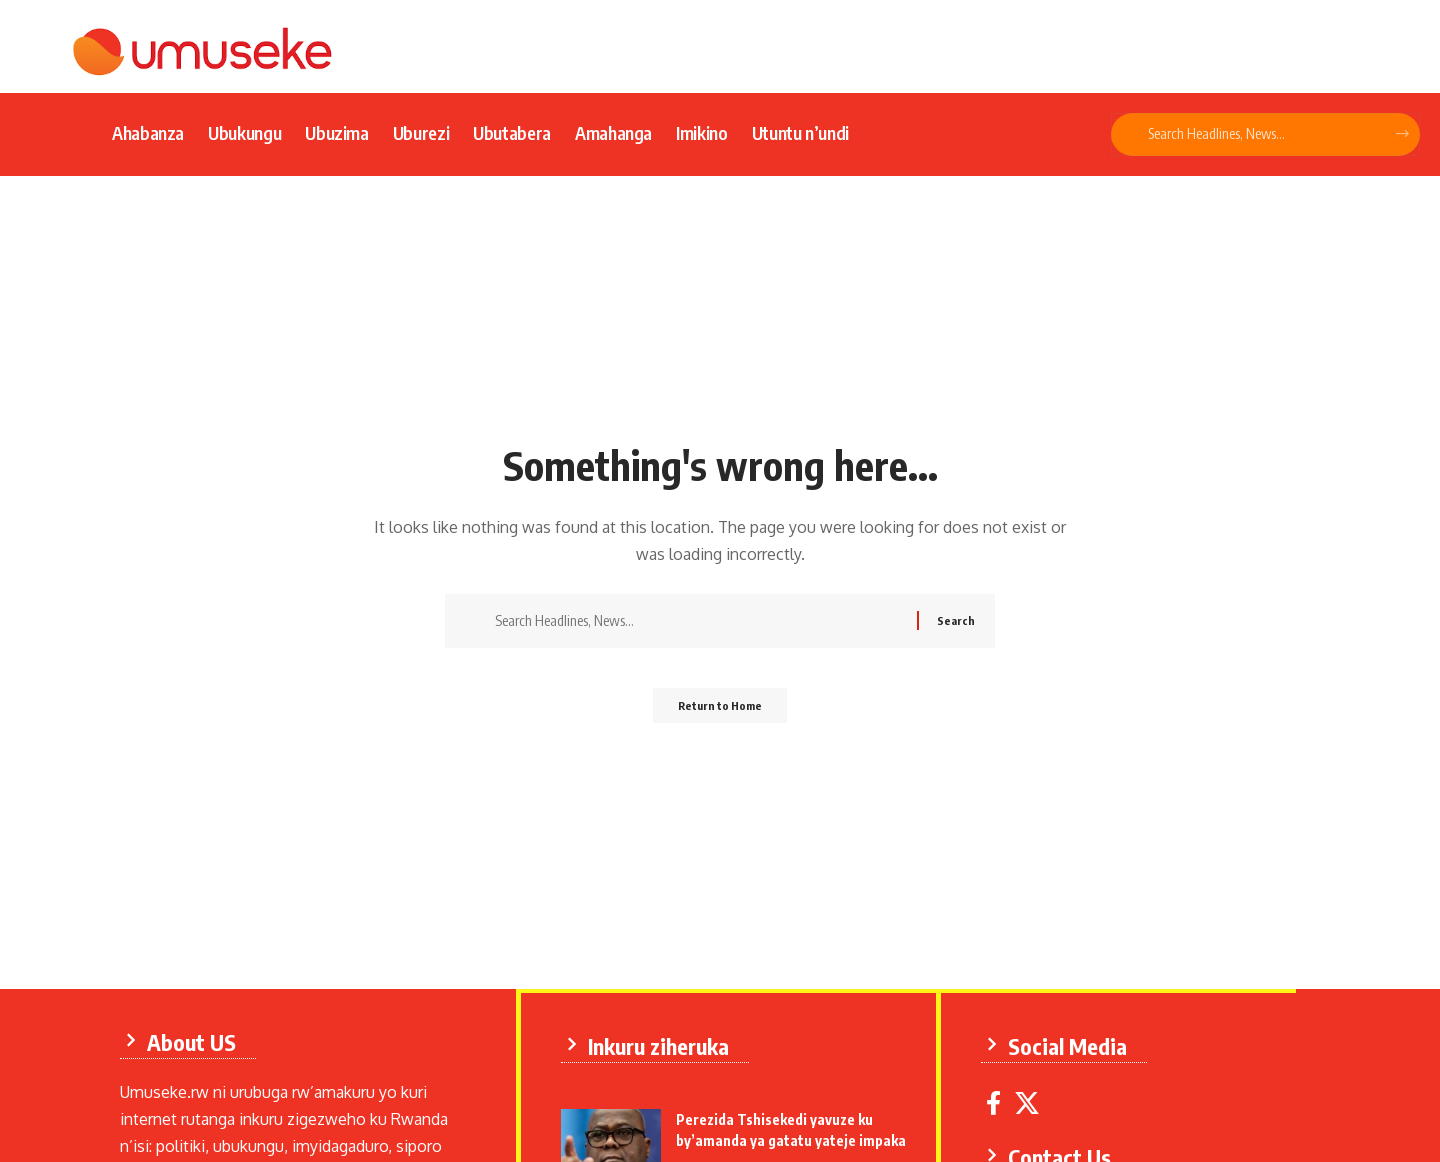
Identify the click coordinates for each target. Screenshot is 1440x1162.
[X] (1032, 1099)
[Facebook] (998, 1099)
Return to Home (720, 711)
